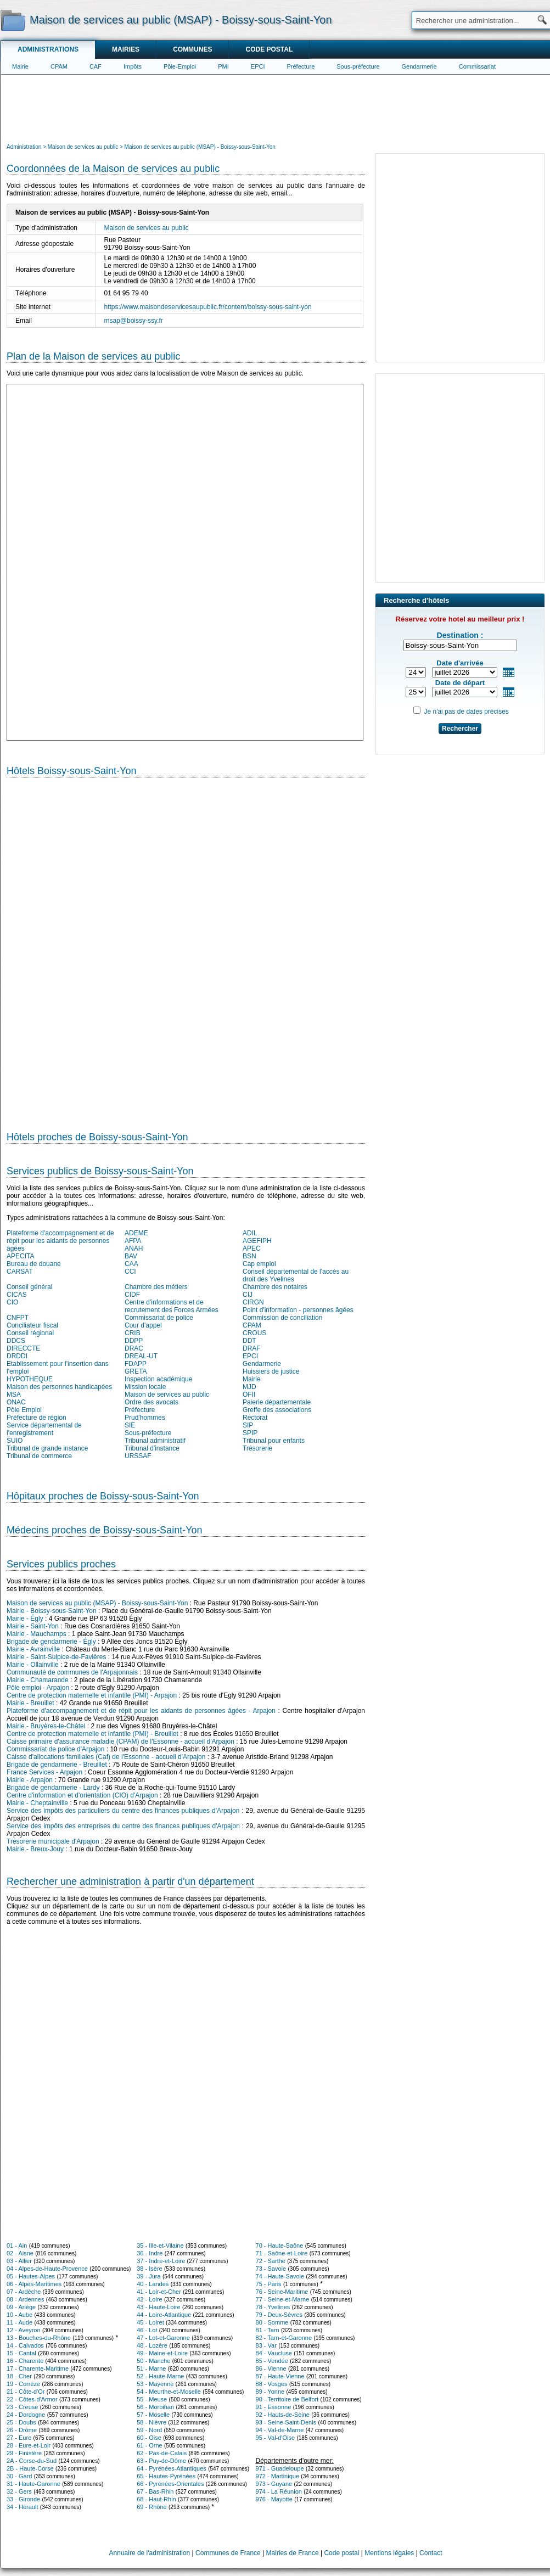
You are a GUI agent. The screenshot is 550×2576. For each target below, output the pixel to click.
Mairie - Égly (25, 1618)
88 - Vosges (272, 2384)
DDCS (16, 1341)
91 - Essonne (273, 2407)
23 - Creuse (22, 2407)
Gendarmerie (419, 66)
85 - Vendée (272, 2360)
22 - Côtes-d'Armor (32, 2399)
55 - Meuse (152, 2399)
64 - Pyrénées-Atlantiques (171, 2468)
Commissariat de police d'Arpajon (55, 1749)
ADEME (136, 1233)
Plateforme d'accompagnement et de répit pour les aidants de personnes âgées (60, 1240)
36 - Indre (149, 2253)
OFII (249, 1394)
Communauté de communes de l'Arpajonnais (72, 1672)
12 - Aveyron (24, 2330)
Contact (430, 2553)
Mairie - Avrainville (33, 1649)
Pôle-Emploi (180, 66)
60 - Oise (149, 2437)
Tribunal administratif (155, 1440)
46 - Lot (147, 2330)
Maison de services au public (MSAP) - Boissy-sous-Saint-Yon (97, 1603)
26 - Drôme (22, 2430)
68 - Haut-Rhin (156, 2499)
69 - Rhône (151, 2507)
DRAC (134, 1348)
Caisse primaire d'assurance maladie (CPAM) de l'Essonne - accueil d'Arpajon (120, 1741)
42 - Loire (149, 2299)
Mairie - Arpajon (30, 1780)
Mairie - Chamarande (38, 1680)
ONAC (16, 1402)
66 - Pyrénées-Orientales (170, 2483)
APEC (252, 1248)
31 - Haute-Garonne (33, 2483)
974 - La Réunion (279, 2491)
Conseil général (29, 1287)
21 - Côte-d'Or (25, 2391)
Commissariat (477, 66)
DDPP (134, 1341)
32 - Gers (19, 2491)
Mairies (125, 49)
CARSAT (20, 1271)
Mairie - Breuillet (30, 1703)
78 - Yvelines (273, 2307)
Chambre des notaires (275, 1287)
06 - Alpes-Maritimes (34, 2284)
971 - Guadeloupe (280, 2468)
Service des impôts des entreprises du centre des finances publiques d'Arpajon (123, 1826)
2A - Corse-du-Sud (32, 2460)
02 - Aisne (20, 2253)
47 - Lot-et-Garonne (163, 2337)
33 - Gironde (23, 2499)
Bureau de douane (34, 1264)
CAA (131, 1264)
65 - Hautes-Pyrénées (166, 2476)
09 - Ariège (21, 2307)
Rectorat (255, 1417)
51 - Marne (151, 2368)
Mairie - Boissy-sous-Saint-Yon (52, 1611)
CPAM (59, 66)
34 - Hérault (22, 2507)
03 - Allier (19, 2261)
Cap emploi (259, 1264)
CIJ (247, 1294)
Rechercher (460, 728)
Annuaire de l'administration (149, 2553)
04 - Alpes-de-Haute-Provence (47, 2268)
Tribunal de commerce (39, 1456)
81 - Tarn (267, 2330)
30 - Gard (19, 2476)
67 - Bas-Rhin (155, 2491)
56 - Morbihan (155, 2407)
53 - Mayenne (155, 2384)
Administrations (48, 49)
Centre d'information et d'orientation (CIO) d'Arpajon (82, 1795)
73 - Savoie (271, 2268)
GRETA (136, 1371)
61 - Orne (149, 2445)
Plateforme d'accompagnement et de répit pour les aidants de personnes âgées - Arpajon (141, 1711)
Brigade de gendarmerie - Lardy (53, 1787)
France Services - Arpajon (44, 1772)
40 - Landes (153, 2284)
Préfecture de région (36, 1417)
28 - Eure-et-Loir (28, 2445)
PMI (223, 66)
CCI (130, 1271)
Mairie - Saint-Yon (33, 1626)
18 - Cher (19, 2376)
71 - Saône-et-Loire (282, 2253)
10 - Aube (19, 2314)
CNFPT (18, 1317)
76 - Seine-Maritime (282, 2291)
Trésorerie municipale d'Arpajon (53, 1841)
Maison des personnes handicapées (59, 1387)
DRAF (252, 1348)
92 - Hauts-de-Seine (283, 2414)
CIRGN (253, 1302)
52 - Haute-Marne (160, 2376)
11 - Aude (19, 2322)
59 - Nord (149, 2430)
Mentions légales (389, 2553)
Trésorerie (257, 1448)
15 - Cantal (21, 2353)
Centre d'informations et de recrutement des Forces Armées (171, 1306)
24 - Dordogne (26, 2414)
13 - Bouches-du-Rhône (39, 2337)
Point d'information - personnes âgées (298, 1310)
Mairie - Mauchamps (36, 1634)
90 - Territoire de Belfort (287, 2399)
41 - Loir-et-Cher (159, 2291)
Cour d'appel (143, 1325)
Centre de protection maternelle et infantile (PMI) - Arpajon (92, 1695)
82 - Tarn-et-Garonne (284, 2337)
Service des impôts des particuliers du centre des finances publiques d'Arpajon (123, 1811)
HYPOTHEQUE (30, 1379)
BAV (131, 1256)
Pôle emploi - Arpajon (38, 1688)
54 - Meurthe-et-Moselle (169, 2391)
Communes (192, 49)
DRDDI (17, 1356)
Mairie (20, 66)
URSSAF (138, 1456)
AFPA (133, 1241)
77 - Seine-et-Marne (283, 2299)
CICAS (17, 1294)
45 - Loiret (150, 2322)
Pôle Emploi (24, 1410)
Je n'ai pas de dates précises (466, 711)
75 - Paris (269, 2284)
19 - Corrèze (23, 2384)
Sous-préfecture (357, 66)
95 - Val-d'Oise (275, 2437)
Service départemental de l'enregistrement (44, 1429)
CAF (95, 66)
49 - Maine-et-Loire (162, 2353)
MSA (14, 1394)
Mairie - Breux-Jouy (35, 1849)
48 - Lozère (152, 2345)
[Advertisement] (276, 107)
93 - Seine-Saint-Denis (286, 2422)
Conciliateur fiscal (32, 1325)
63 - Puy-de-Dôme (161, 2460)
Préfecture (301, 66)
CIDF (132, 1294)
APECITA (20, 1256)
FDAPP (136, 1364)
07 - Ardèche (24, 2291)
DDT (249, 1341)
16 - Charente (25, 2360)
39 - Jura (148, 2276)
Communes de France (228, 2553)
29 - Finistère (24, 2453)
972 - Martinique (278, 2476)
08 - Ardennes (25, 2299)
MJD (249, 1387)
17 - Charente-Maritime (38, 2368)
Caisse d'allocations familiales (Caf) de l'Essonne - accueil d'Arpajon (106, 1757)
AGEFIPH (257, 1241)
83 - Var (266, 2345)
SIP (248, 1425)
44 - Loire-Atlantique (164, 2314)
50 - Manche (153, 2360)
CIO (12, 1302)
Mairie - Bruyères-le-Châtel (46, 1726)
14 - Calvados (25, 2345)
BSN (249, 1256)
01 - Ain (17, 2245)
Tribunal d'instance (152, 1448)
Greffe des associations (277, 1410)
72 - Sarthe (270, 2261)
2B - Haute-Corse (30, 2468)
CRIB (133, 1333)
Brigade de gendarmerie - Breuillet (57, 1764)
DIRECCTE (23, 1348)
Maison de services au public (167, 1394)
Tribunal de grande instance (47, 1448)
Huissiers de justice (271, 1371)
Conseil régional (30, 1333)
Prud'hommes (145, 1417)
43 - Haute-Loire (159, 2307)
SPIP (250, 1433)
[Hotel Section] (186, 950)
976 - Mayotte (274, 2499)
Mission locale (145, 1387)
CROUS (254, 1333)
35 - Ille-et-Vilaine (160, 2245)
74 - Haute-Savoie (280, 2276)
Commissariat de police (159, 1317)
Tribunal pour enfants (274, 1440)
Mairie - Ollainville (33, 1664)
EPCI (258, 66)
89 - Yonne (270, 2391)
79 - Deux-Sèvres (279, 2314)
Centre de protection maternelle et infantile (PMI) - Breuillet (92, 1734)
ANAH (134, 1248)
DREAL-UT (141, 1356)
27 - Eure (19, 2437)
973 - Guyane (274, 2483)
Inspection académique (158, 1379)
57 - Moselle (153, 2414)
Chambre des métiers (156, 1287)
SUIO (15, 1440)
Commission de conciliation (282, 1317)
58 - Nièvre (151, 2422)
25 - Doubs (21, 2422)
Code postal (269, 49)
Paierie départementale (277, 1402)
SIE (130, 1425)
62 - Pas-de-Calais (162, 2453)
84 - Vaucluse (274, 2353)
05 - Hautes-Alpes (31, 2276)
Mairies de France (292, 2553)
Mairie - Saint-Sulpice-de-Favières (56, 1657)
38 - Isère (149, 2268)
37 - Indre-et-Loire (161, 2261)
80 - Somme (272, 2322)
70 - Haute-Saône (280, 2245)
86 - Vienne (271, 2368)
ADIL (250, 1233)
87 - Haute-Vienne (280, 2376)
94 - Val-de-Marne (280, 2430)
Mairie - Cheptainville (37, 1803)
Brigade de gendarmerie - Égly (51, 1641)
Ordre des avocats (151, 1402)
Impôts (133, 66)
